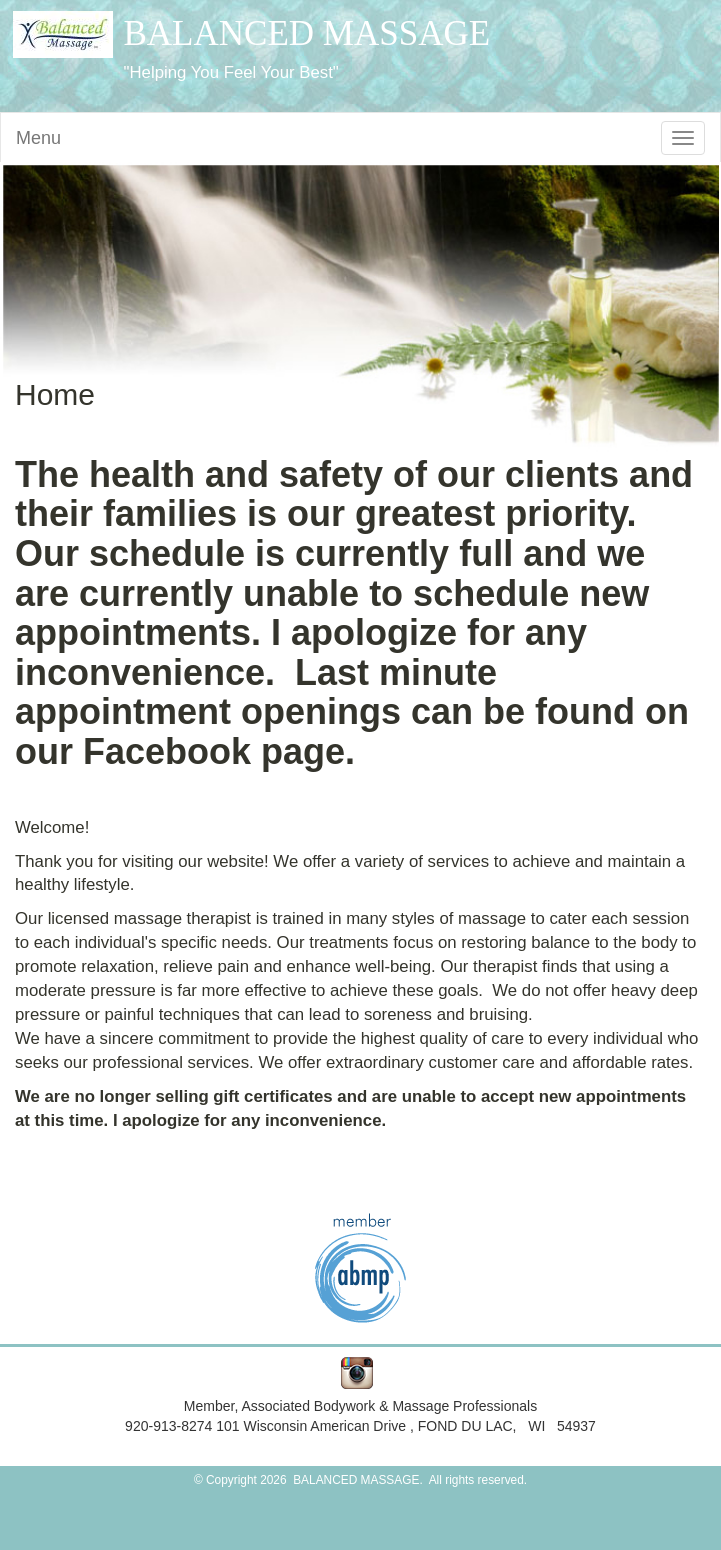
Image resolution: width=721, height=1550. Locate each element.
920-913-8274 (170, 1426)
